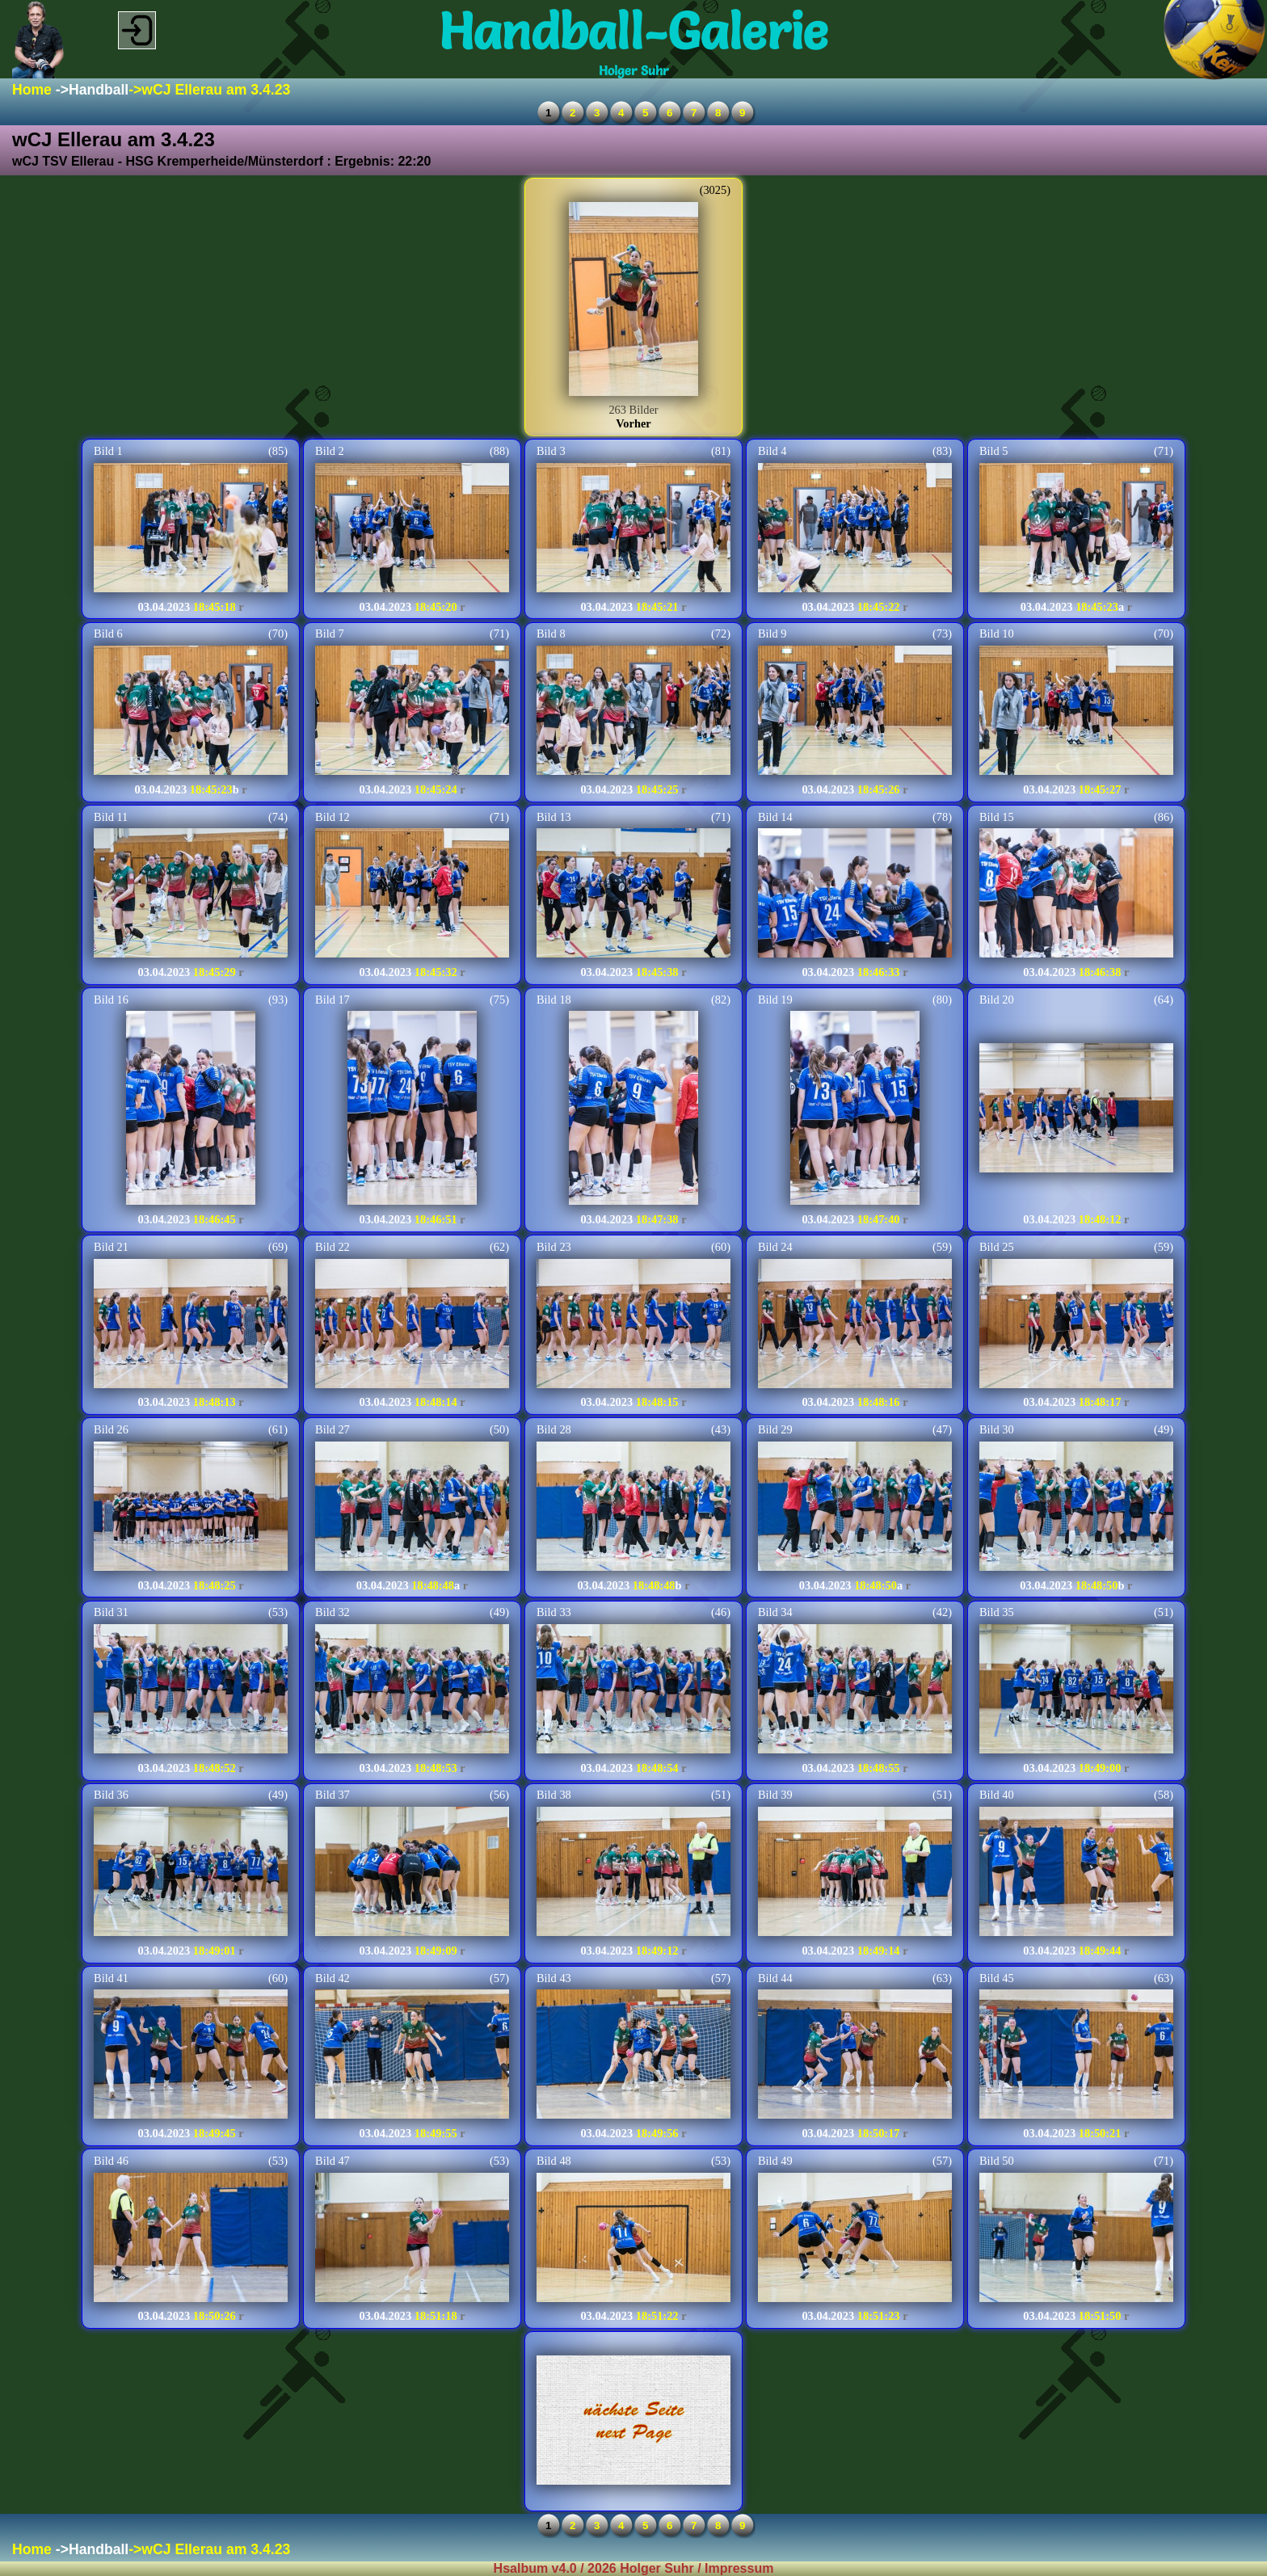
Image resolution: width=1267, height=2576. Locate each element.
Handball (98, 90)
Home (32, 90)
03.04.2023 (163, 606)
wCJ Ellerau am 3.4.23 (215, 90)
